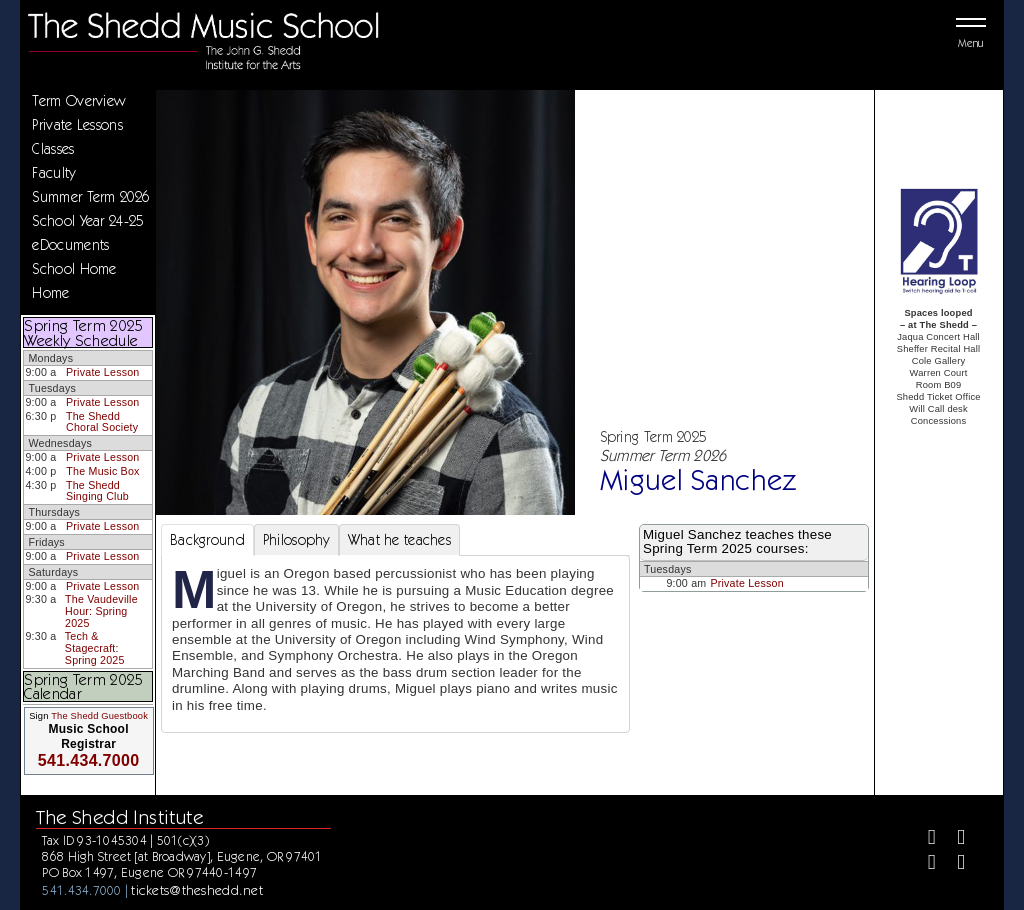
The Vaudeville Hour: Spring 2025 (101, 610)
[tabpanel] (395, 644)
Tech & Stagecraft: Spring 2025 (95, 647)
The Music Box (102, 471)
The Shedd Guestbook (99, 716)
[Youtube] (952, 864)
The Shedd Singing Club (97, 491)
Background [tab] (207, 540)
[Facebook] (923, 839)
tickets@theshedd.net (197, 890)
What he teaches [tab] (399, 540)
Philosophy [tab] (296, 540)
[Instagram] (923, 864)
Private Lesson (102, 372)
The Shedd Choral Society (102, 422)
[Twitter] (952, 839)
